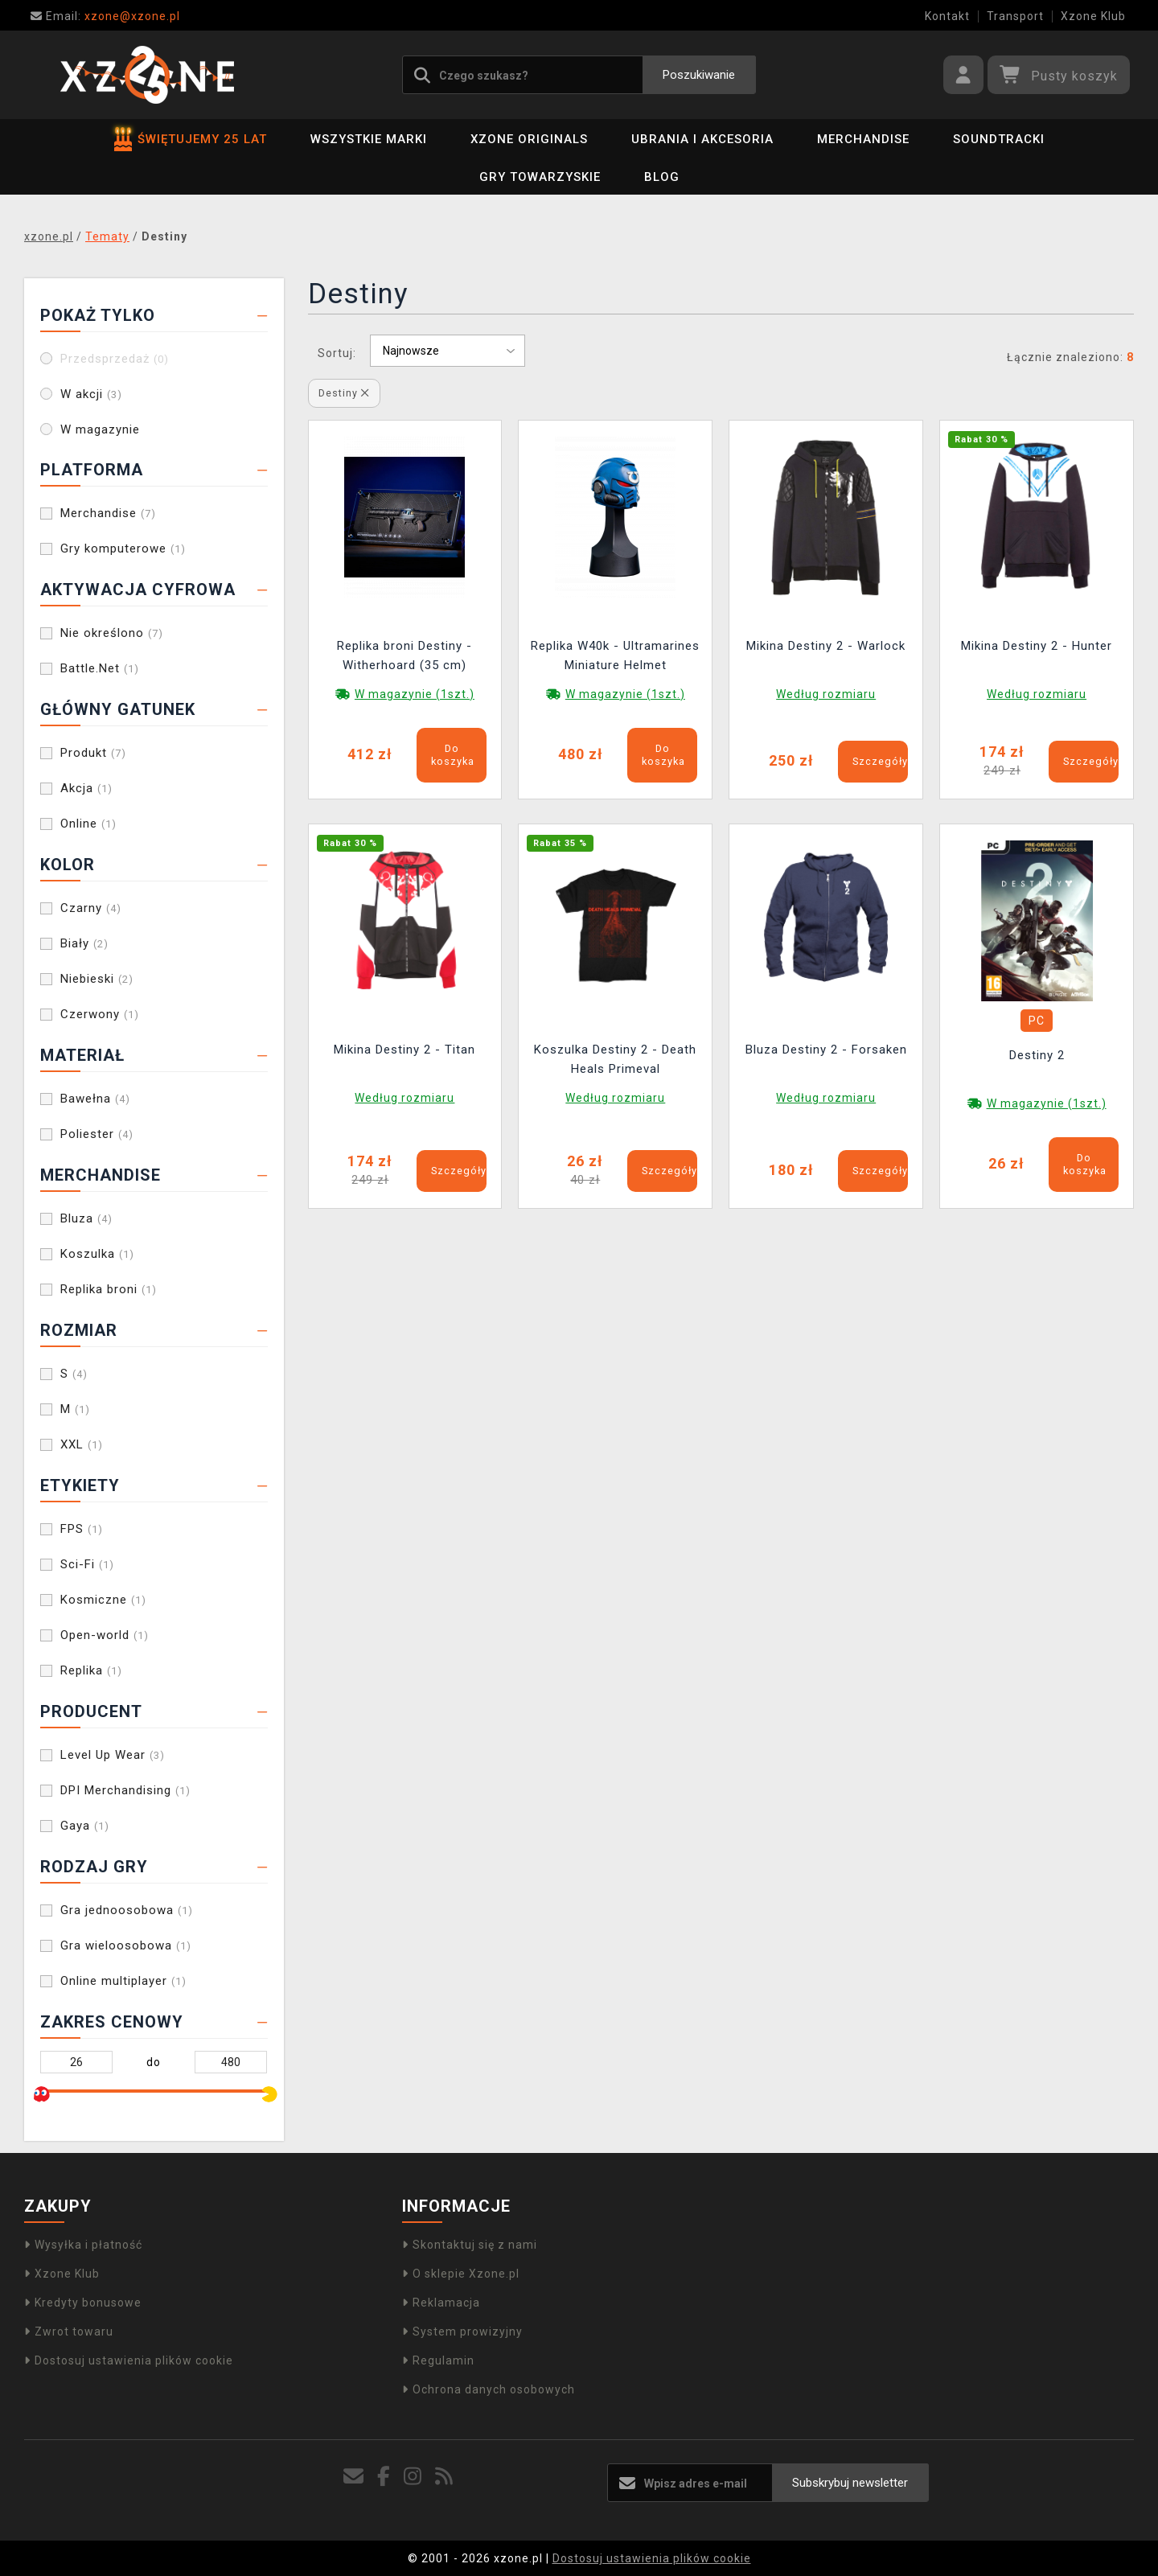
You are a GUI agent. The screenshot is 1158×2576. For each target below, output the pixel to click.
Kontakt (947, 16)
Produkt (93, 753)
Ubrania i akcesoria (702, 139)
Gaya (84, 1825)
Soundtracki (999, 139)
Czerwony (99, 1014)
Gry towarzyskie (540, 177)
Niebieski (96, 979)
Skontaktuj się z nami (469, 2244)
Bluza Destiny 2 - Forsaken (826, 1049)
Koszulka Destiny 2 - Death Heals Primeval (615, 1059)
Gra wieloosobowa (125, 1945)
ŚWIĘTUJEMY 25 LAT (190, 139)
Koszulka (97, 1254)
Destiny (343, 393)
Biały (84, 943)
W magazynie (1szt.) (414, 694)
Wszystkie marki (368, 139)
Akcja (86, 788)
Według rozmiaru (826, 694)
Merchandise (863, 139)
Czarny (90, 908)
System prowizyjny (462, 2331)
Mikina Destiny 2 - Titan (404, 1049)
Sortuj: (337, 353)
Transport (1015, 16)
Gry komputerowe (123, 548)
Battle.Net (99, 668)
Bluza (86, 1218)
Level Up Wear (112, 1755)
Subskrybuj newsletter (850, 2482)
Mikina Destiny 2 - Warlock (825, 646)
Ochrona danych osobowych (488, 2389)
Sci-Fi (87, 1564)
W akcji (91, 394)
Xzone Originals (529, 139)
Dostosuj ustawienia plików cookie (128, 2360)
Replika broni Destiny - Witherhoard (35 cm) (404, 655)
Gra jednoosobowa (126, 1910)
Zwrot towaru (68, 2331)
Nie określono (111, 633)
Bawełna (95, 1098)
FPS (81, 1529)
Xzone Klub (1093, 16)
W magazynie (100, 429)
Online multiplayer (123, 1981)
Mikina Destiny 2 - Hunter (1036, 646)
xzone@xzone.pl (105, 16)
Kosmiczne (103, 1599)
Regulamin (438, 2360)
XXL (81, 1444)
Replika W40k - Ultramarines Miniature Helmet (615, 655)
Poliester (96, 1134)
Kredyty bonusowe (83, 2302)
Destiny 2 (1037, 1055)
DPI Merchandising (125, 1790)
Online (88, 823)
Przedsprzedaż (114, 358)
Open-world (104, 1635)
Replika (91, 1670)
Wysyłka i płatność (83, 2244)
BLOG (662, 177)
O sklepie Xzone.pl (460, 2273)
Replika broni (108, 1289)
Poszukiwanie (699, 75)
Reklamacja (441, 2302)
